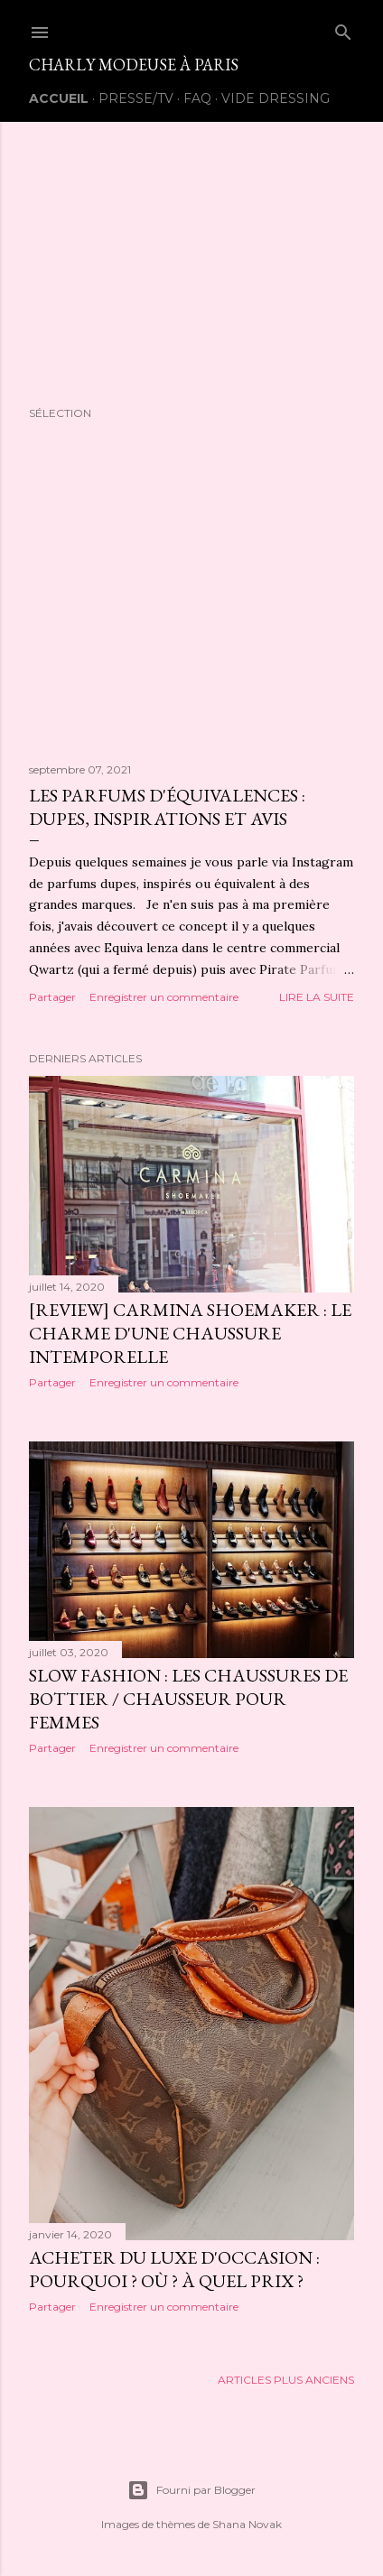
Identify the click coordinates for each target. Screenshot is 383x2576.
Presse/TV (135, 98)
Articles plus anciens (286, 2379)
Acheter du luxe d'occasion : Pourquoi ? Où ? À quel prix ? (174, 2269)
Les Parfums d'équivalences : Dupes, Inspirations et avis (167, 806)
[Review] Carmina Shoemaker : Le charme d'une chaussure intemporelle (190, 1333)
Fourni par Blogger (191, 2490)
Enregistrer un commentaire (163, 997)
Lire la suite (316, 997)
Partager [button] (52, 997)
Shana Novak (247, 2524)
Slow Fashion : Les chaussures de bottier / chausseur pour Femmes (188, 1698)
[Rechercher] (343, 28)
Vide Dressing (275, 98)
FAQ (197, 98)
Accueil (59, 98)
